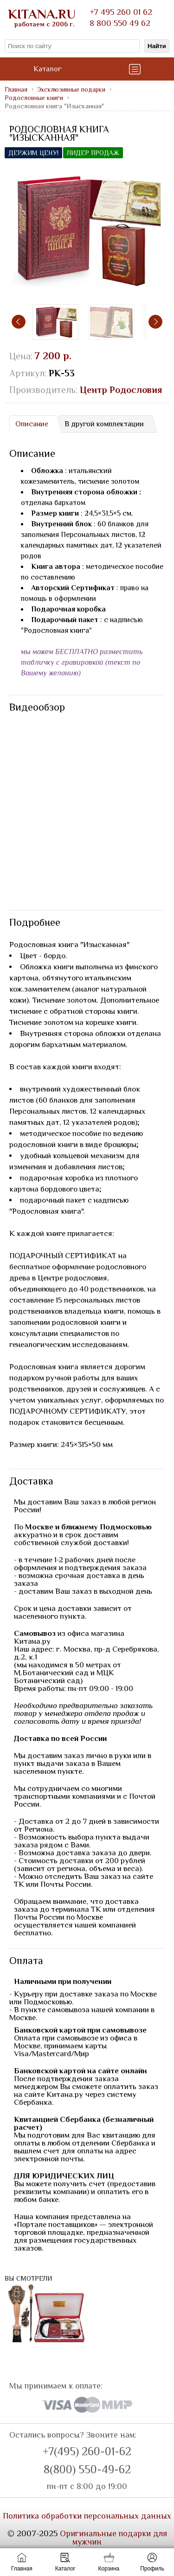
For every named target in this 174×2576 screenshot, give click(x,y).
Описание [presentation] (31, 424)
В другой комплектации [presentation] (104, 424)
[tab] (31, 424)
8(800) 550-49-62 (87, 2469)
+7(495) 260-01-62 (87, 2451)
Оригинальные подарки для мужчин (113, 2537)
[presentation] (19, 322)
